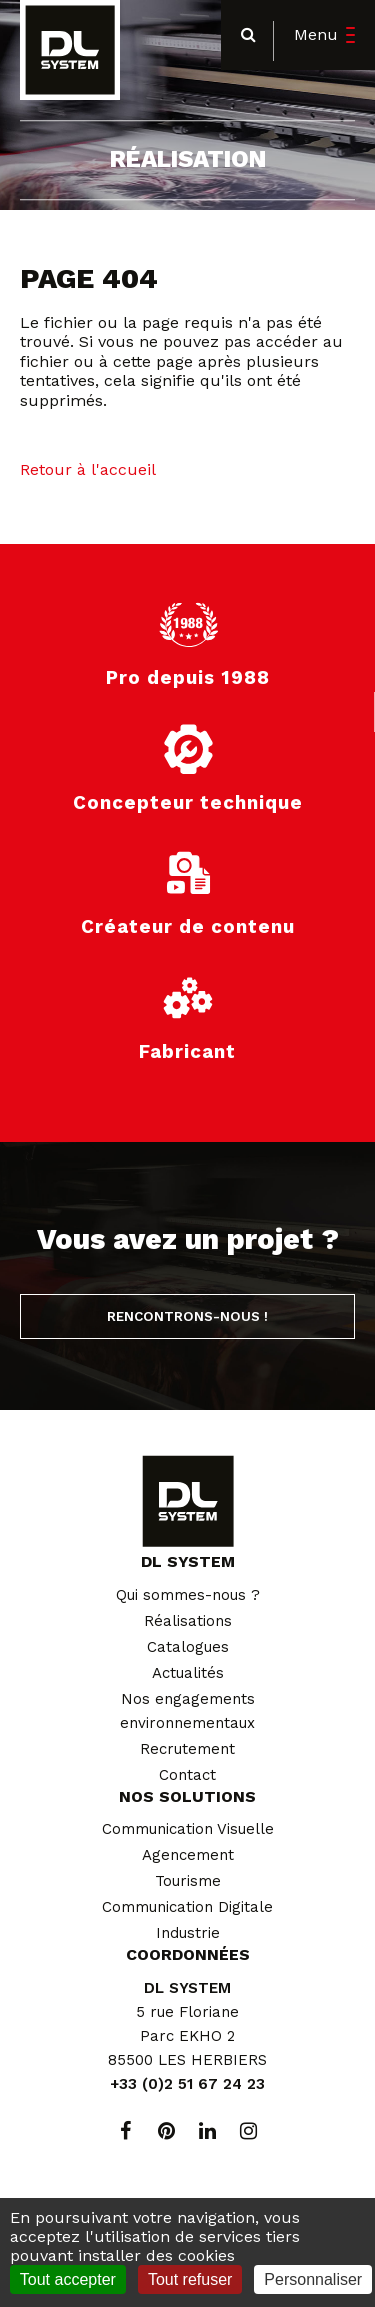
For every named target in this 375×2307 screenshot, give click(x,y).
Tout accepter (68, 2279)
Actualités (188, 1673)
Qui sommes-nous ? (188, 1595)
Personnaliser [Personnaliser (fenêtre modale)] (313, 2279)
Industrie (188, 1933)
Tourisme (188, 1881)
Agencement (188, 1855)
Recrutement (187, 1749)
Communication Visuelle (188, 1829)
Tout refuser (190, 2279)
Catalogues (188, 1647)
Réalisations (188, 1621)
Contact (187, 1775)
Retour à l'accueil (88, 469)
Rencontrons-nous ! (187, 1316)
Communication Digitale (187, 1907)
